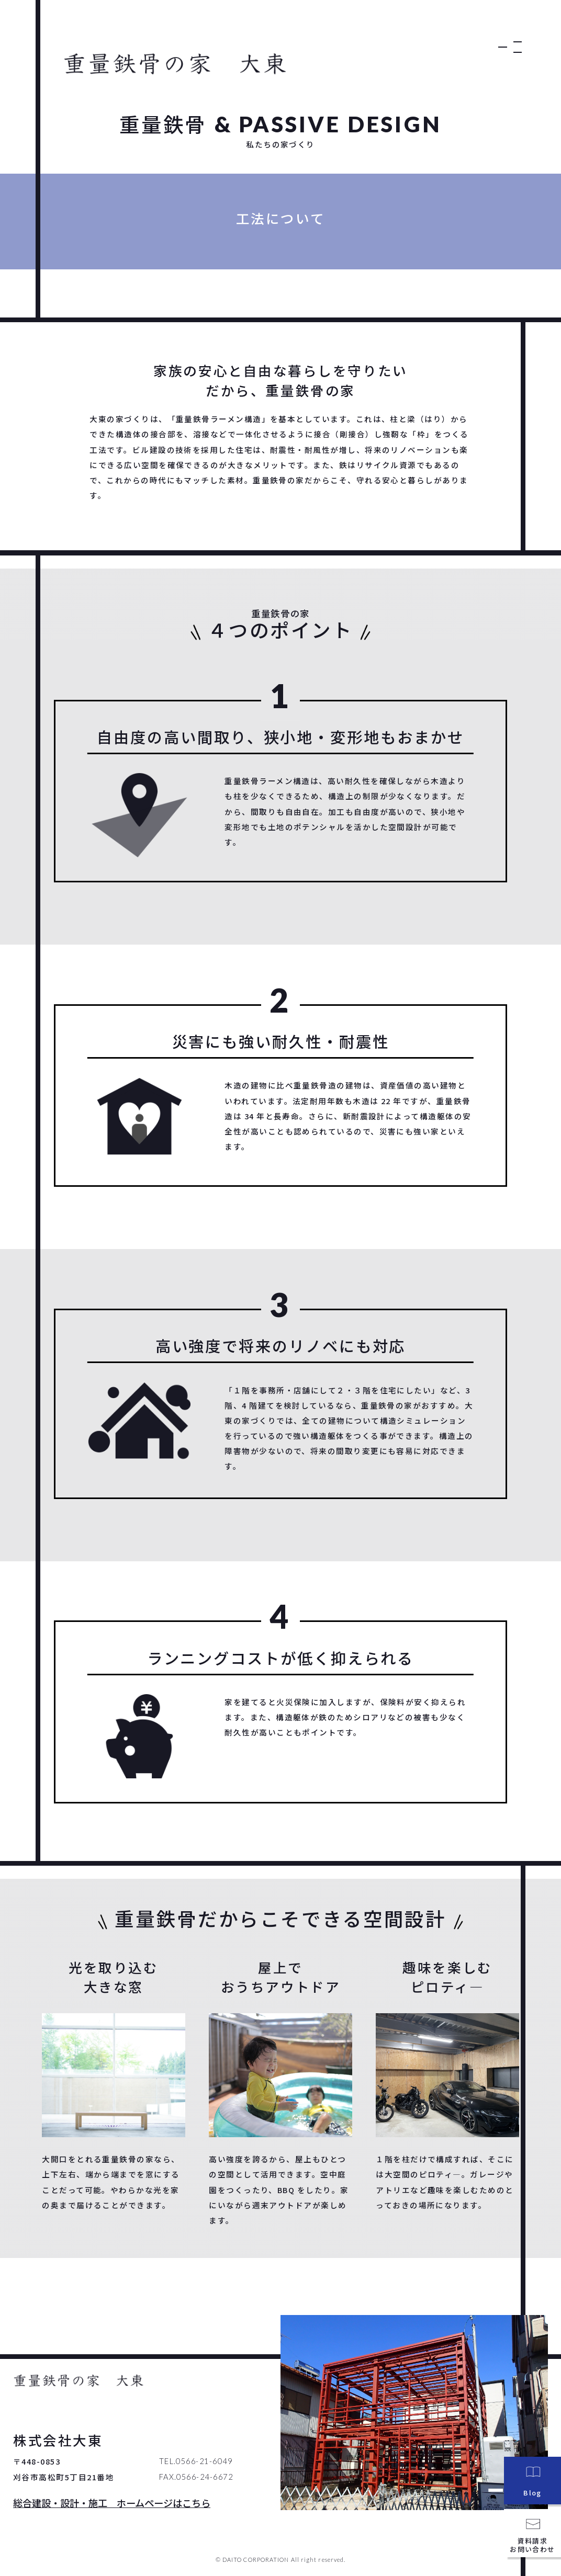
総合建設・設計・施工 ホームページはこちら (111, 2503)
